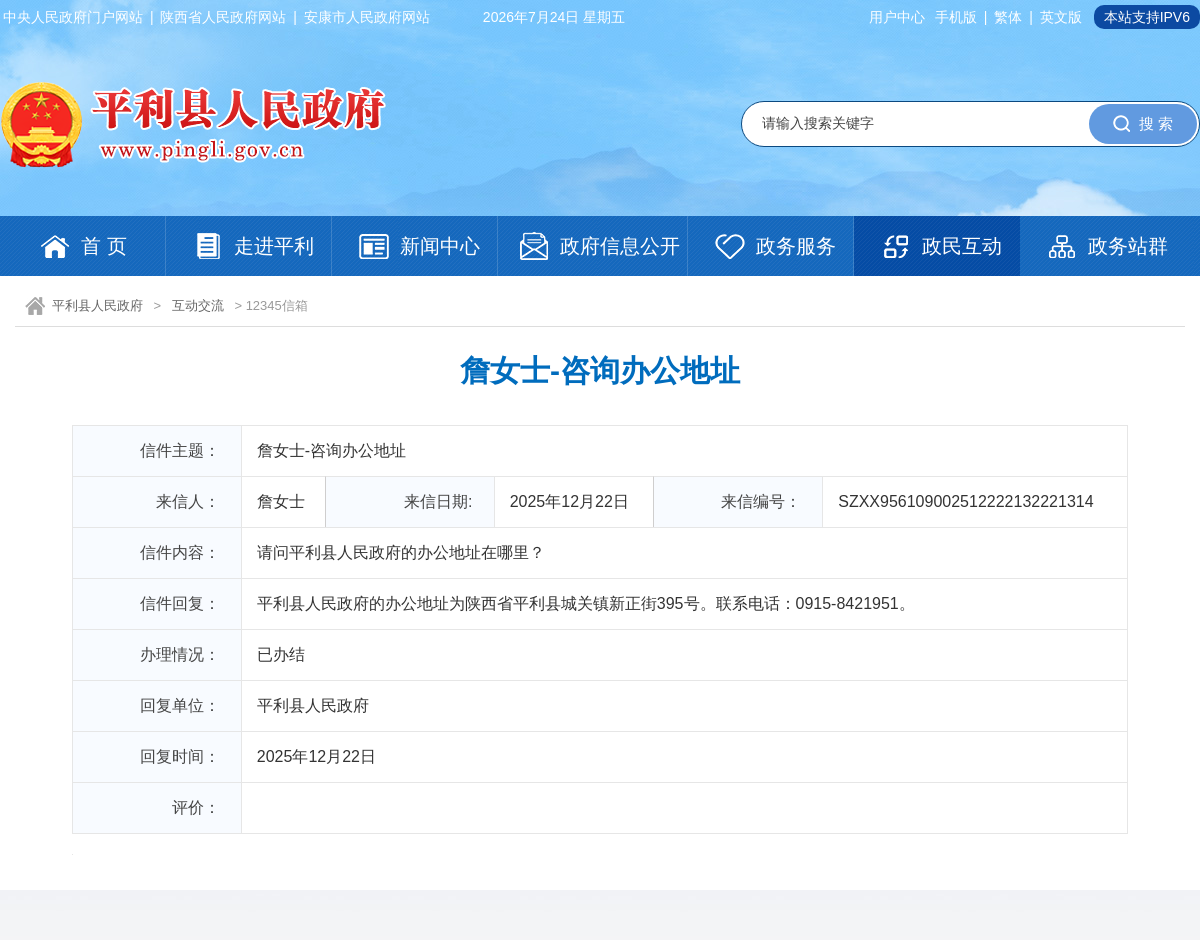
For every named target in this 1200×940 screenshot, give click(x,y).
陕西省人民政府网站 (223, 17)
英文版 (1061, 17)
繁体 (1008, 17)
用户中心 (897, 17)
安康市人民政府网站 (367, 17)
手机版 (956, 17)
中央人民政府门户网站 (73, 17)
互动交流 (198, 305)
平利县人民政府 (97, 305)
